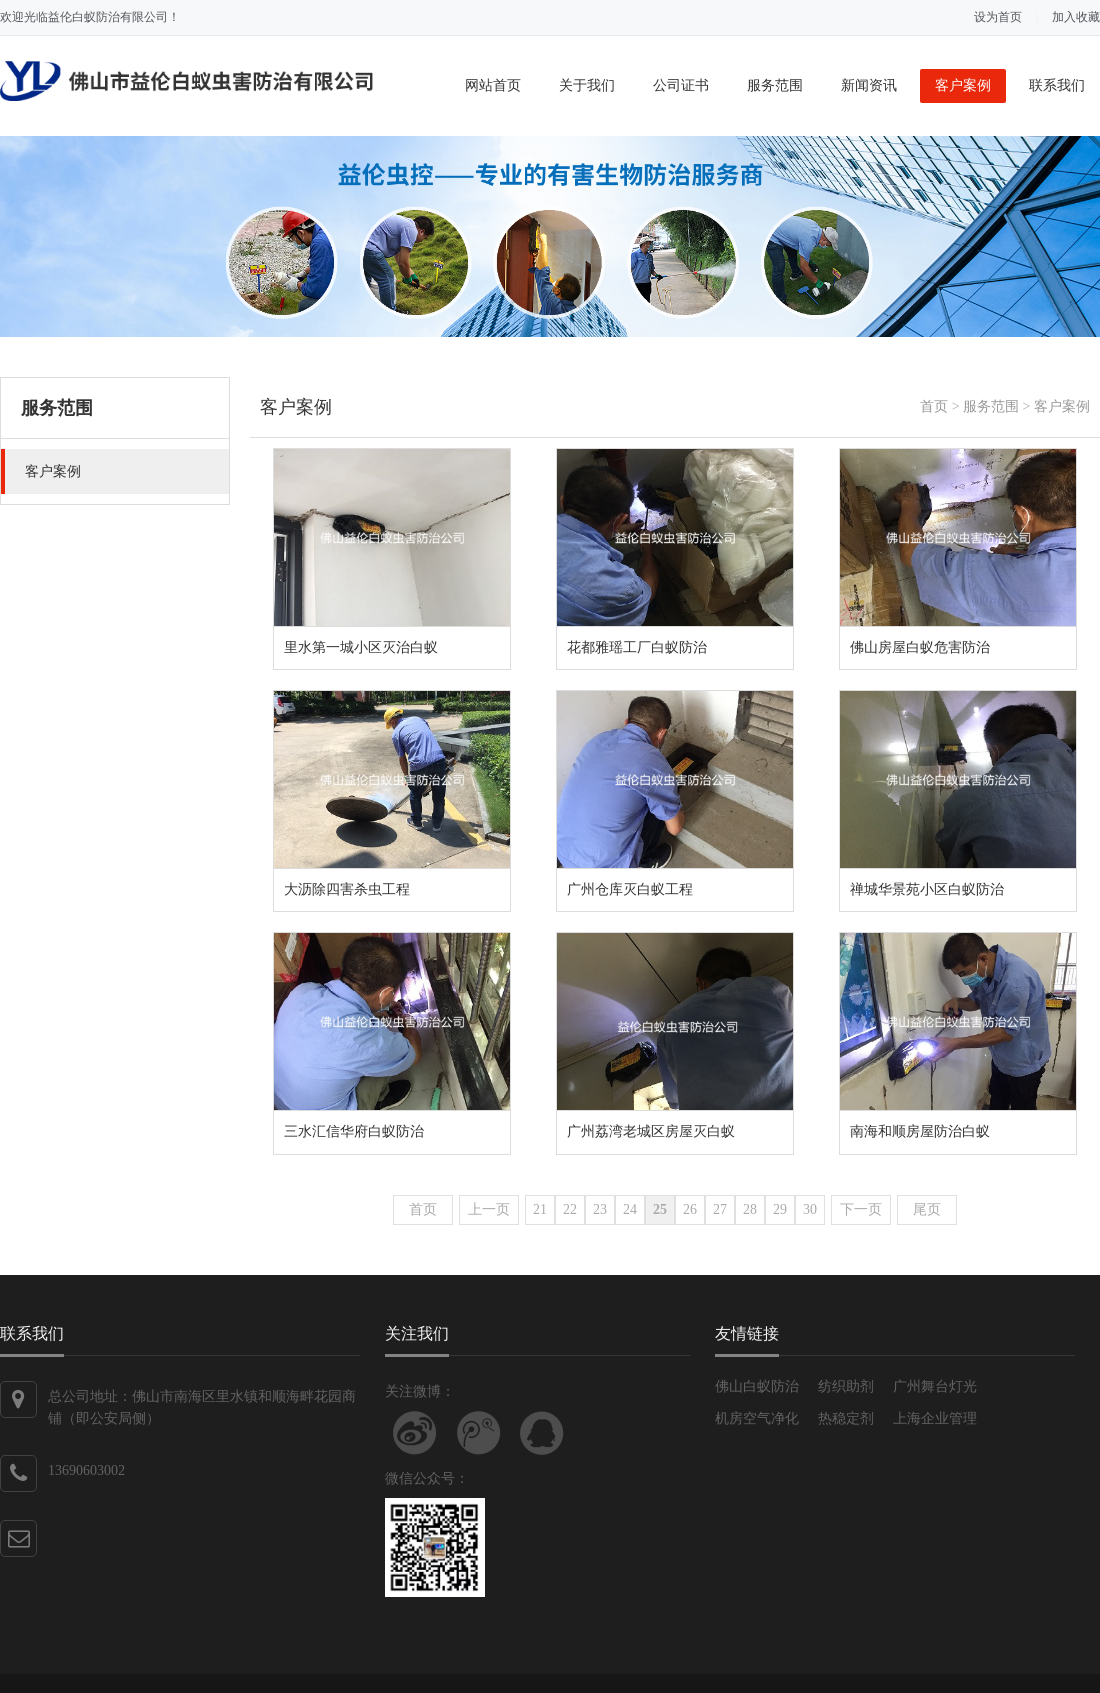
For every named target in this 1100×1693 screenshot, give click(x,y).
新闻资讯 (869, 85)
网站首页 (493, 85)
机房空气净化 (757, 1418)
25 (660, 1209)
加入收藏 (1076, 17)
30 (810, 1209)
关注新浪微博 (415, 1433)
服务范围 (775, 85)
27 (720, 1209)
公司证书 (681, 85)
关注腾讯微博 (479, 1433)
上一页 (489, 1209)
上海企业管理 (935, 1418)
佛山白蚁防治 (757, 1386)
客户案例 (963, 85)
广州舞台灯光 (935, 1386)
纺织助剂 (846, 1386)
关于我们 (587, 85)
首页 (934, 406)
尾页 (927, 1209)
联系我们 (1057, 85)
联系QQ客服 (542, 1433)
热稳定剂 (846, 1418)
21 (540, 1209)
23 (600, 1209)
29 (780, 1209)
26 (690, 1209)
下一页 (861, 1209)
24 (630, 1209)
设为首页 (998, 17)
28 (750, 1209)
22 (570, 1209)
